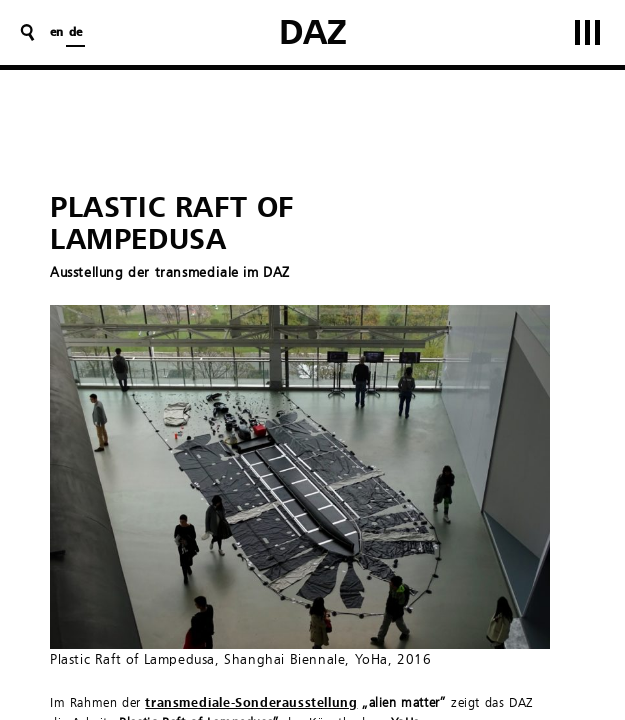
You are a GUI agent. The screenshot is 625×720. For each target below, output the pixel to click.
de (75, 33)
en (56, 33)
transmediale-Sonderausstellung (251, 703)
